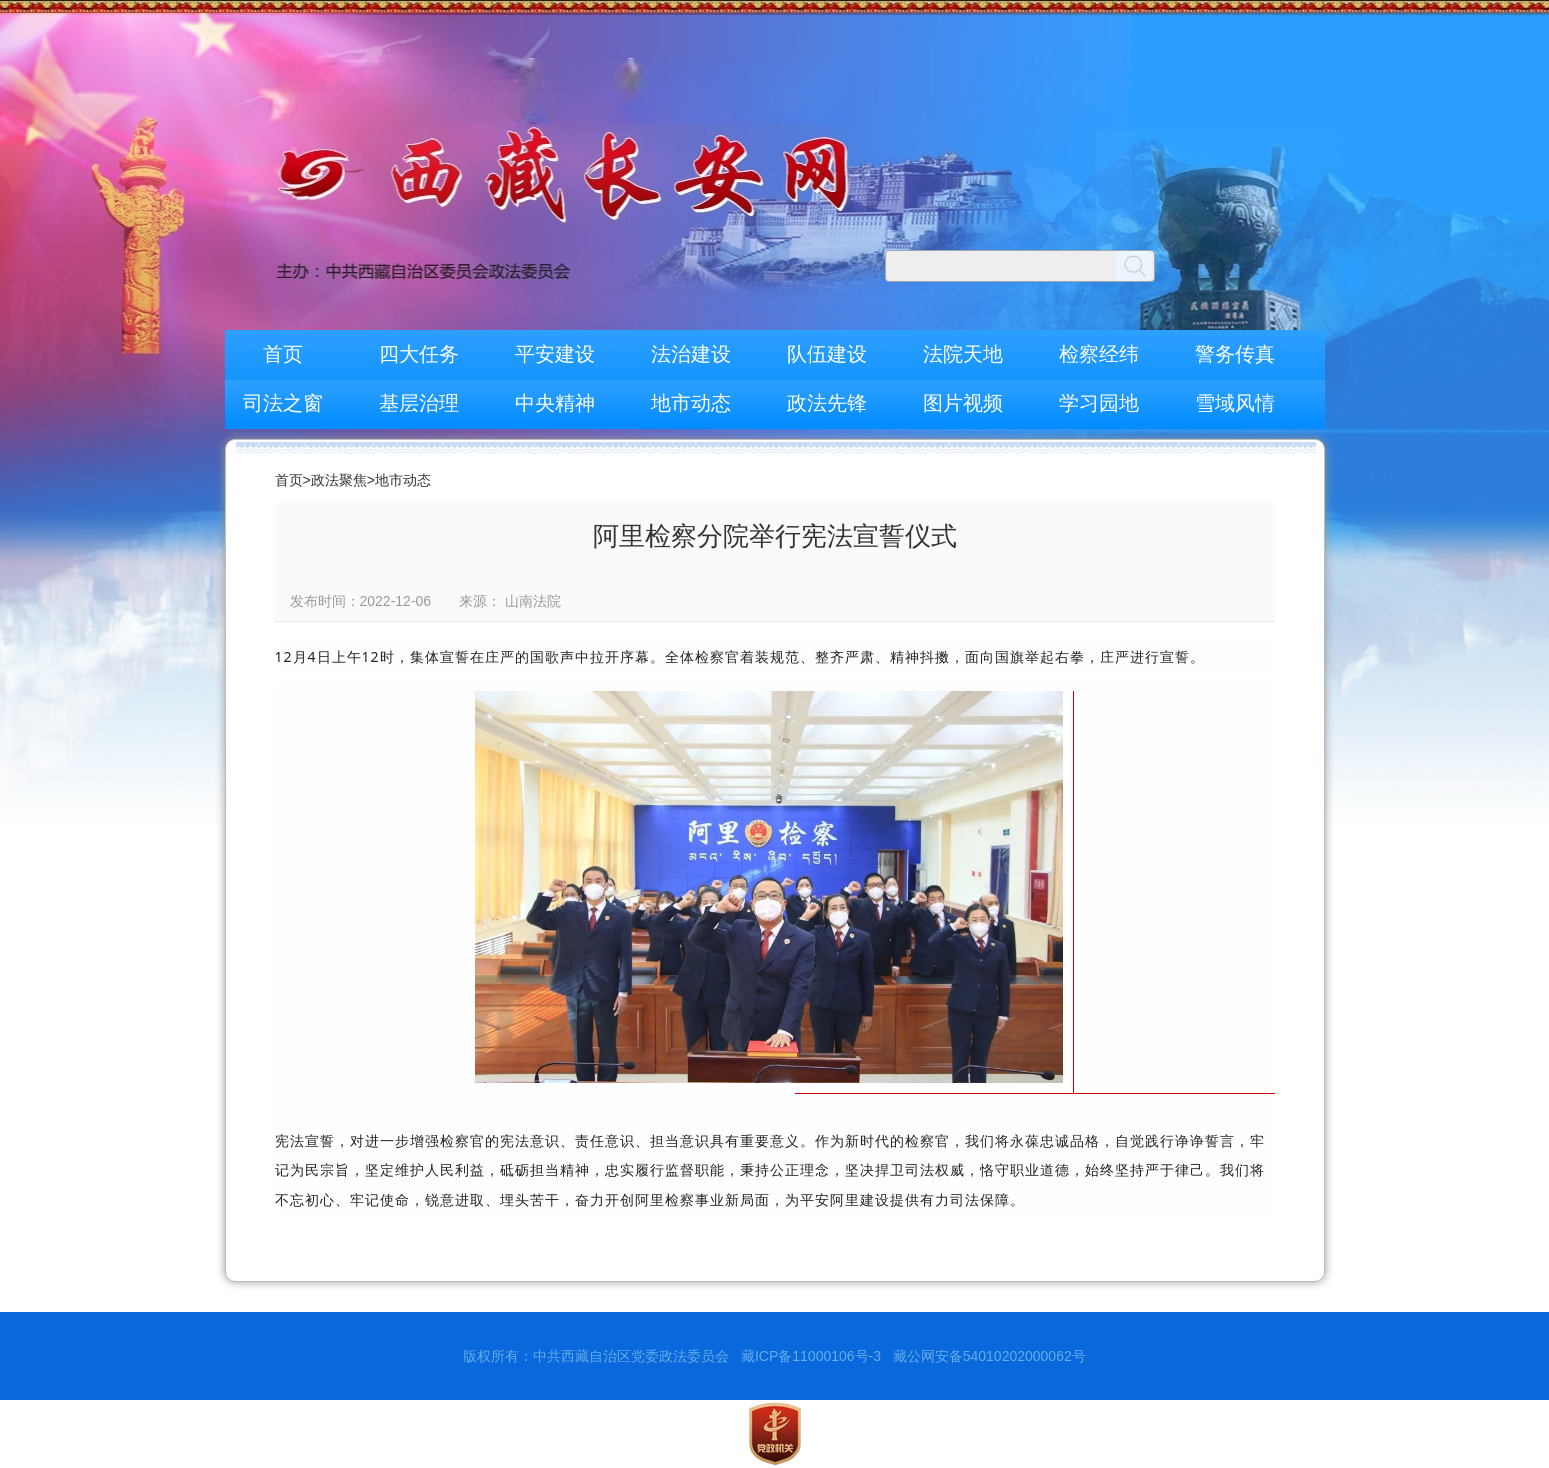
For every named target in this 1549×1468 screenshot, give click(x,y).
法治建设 (691, 354)
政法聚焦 (339, 480)
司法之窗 (283, 403)
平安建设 (555, 354)
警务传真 (1235, 354)
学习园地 (1099, 403)
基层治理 (419, 403)
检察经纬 (1099, 354)
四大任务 (419, 354)
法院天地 (963, 354)
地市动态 (691, 403)
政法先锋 (827, 403)
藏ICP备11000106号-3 (811, 1356)
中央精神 (555, 403)
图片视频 (963, 403)
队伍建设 (827, 354)
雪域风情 (1235, 403)
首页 (283, 354)
